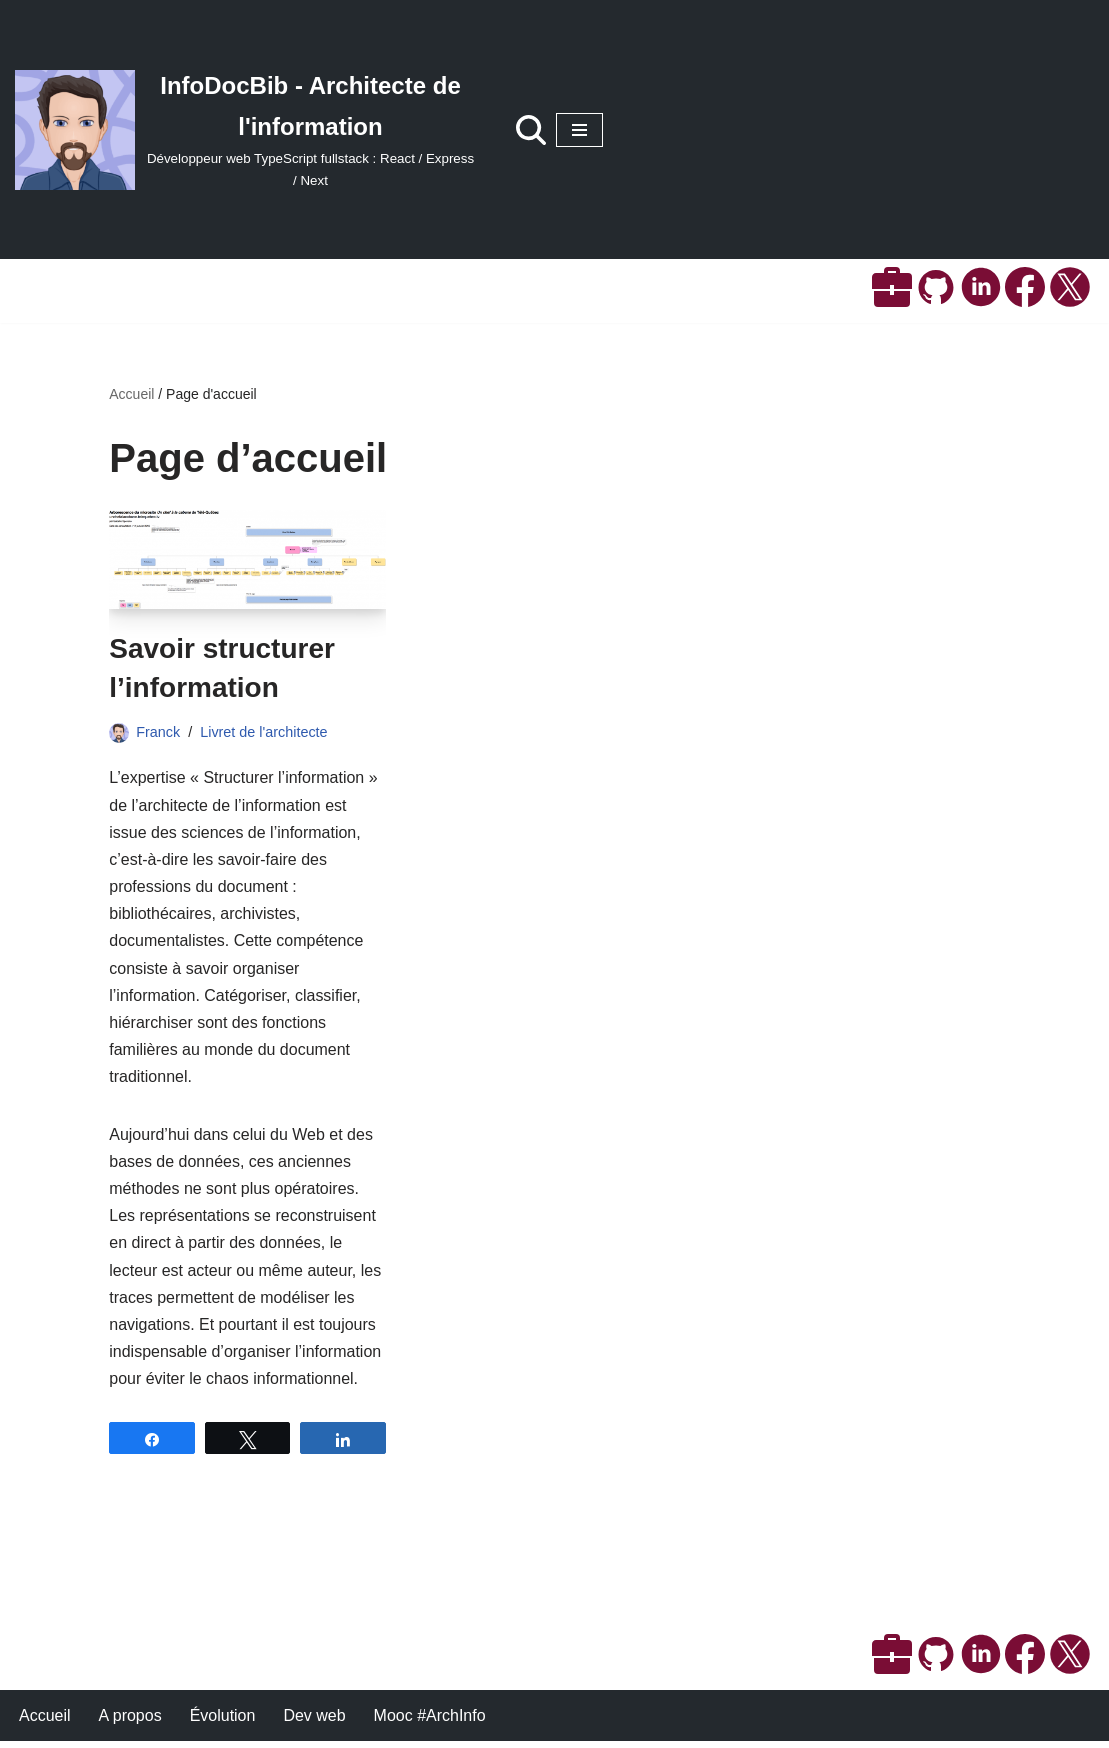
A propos (130, 1722)
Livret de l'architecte (264, 732)
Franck (158, 732)
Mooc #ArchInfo (430, 1722)
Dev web (315, 1722)
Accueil (131, 394)
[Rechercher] (531, 130)
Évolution (223, 1722)
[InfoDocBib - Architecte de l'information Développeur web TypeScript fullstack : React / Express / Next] (245, 129)
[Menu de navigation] (579, 130)
